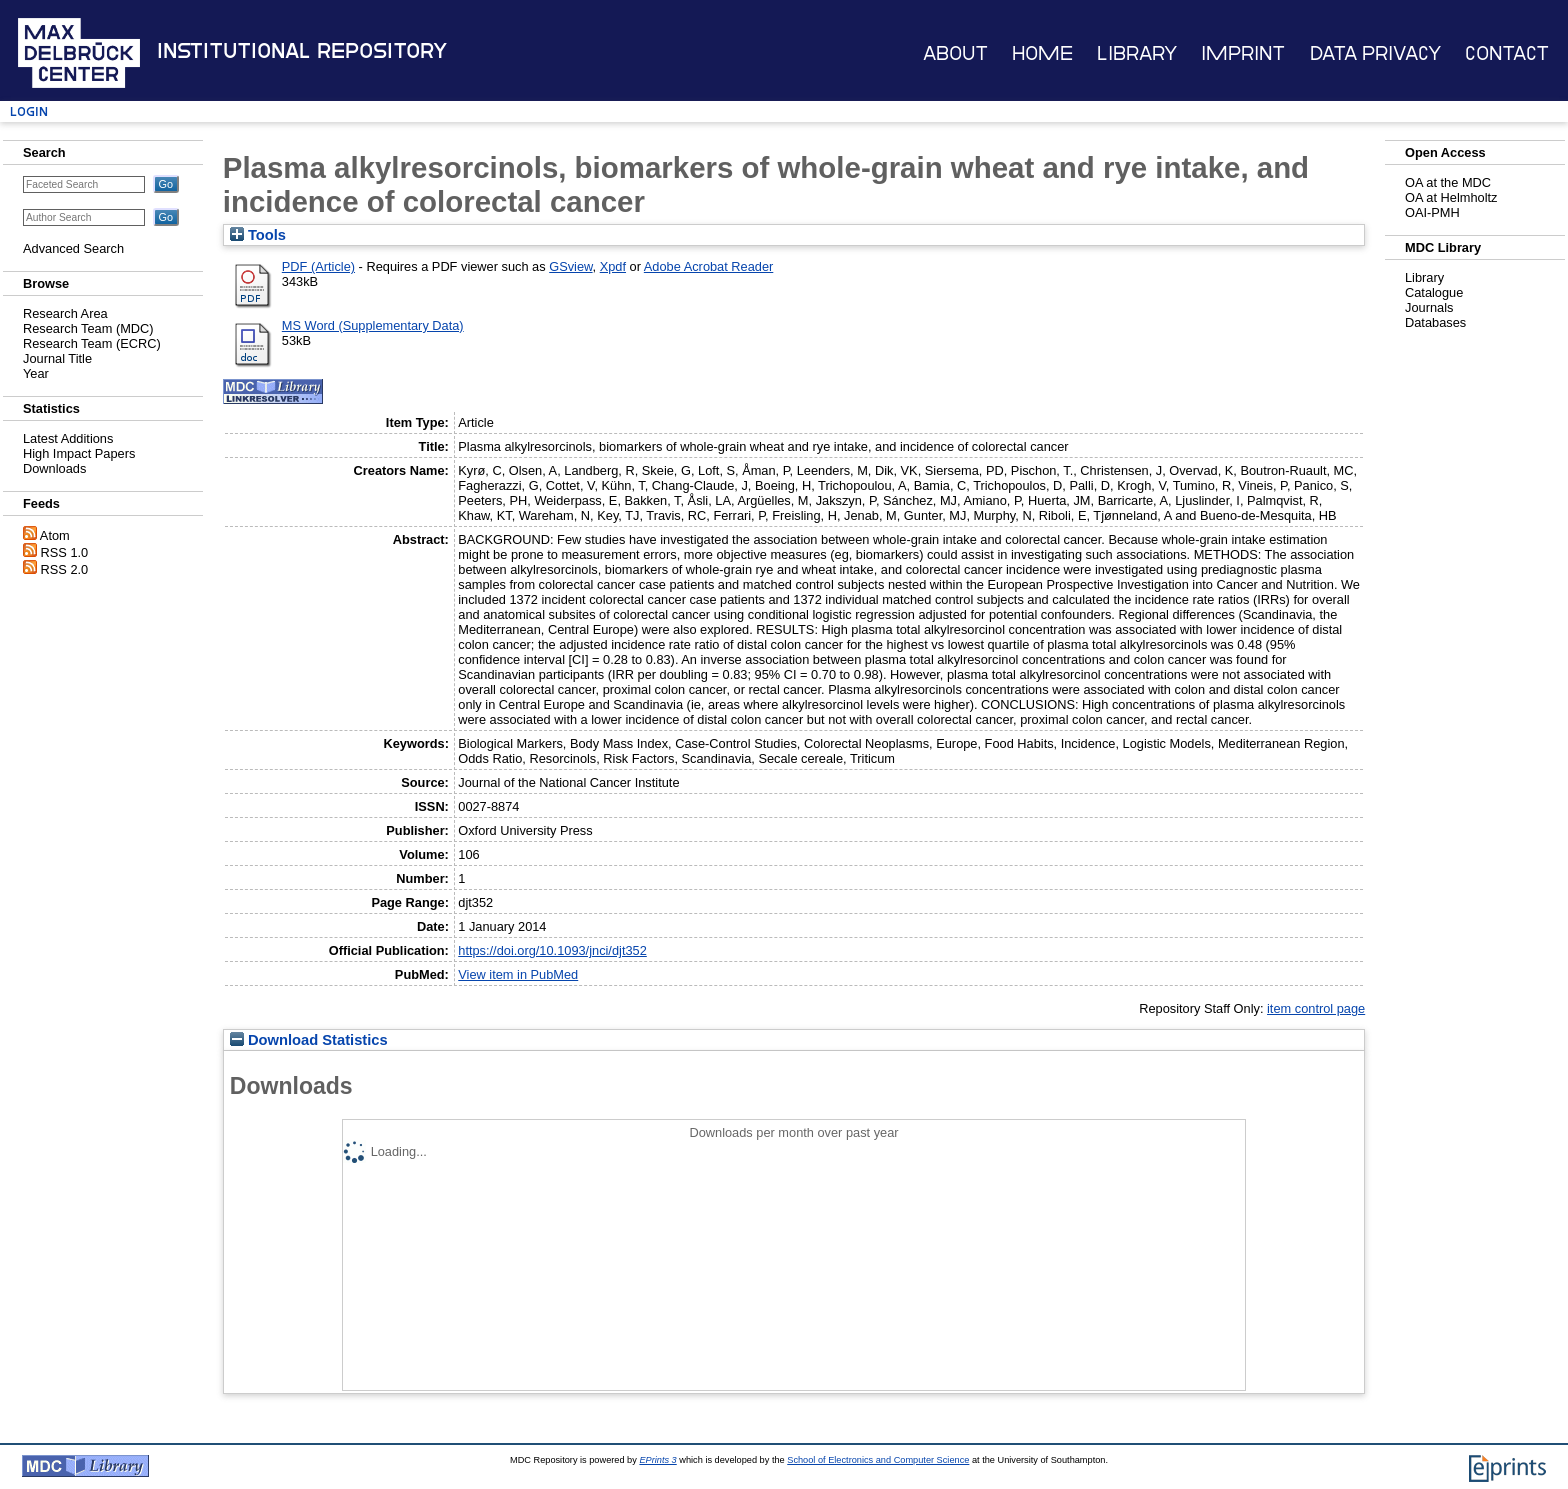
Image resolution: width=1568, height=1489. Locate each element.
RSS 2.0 (65, 569)
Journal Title (57, 358)
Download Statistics (309, 1040)
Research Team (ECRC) (92, 343)
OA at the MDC (1448, 182)
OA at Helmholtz (1451, 197)
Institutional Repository (302, 51)
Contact (1507, 53)
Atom (55, 535)
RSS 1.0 (65, 552)
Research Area (65, 313)
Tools (258, 235)
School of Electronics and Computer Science (878, 1460)
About (955, 53)
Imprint (1243, 53)
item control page (1316, 1008)
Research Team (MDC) (88, 328)
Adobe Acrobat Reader (708, 266)
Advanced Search (73, 248)
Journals (1429, 307)
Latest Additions (68, 438)
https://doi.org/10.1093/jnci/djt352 (552, 950)
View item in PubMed (518, 974)
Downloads (54, 468)
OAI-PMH (1432, 212)
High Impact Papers (79, 453)
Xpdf (613, 266)
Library (1137, 53)
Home (1042, 53)
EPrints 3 (657, 1460)
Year (36, 373)
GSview (570, 266)
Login (29, 111)
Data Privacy (1375, 53)
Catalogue (1434, 292)
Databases (1435, 322)
